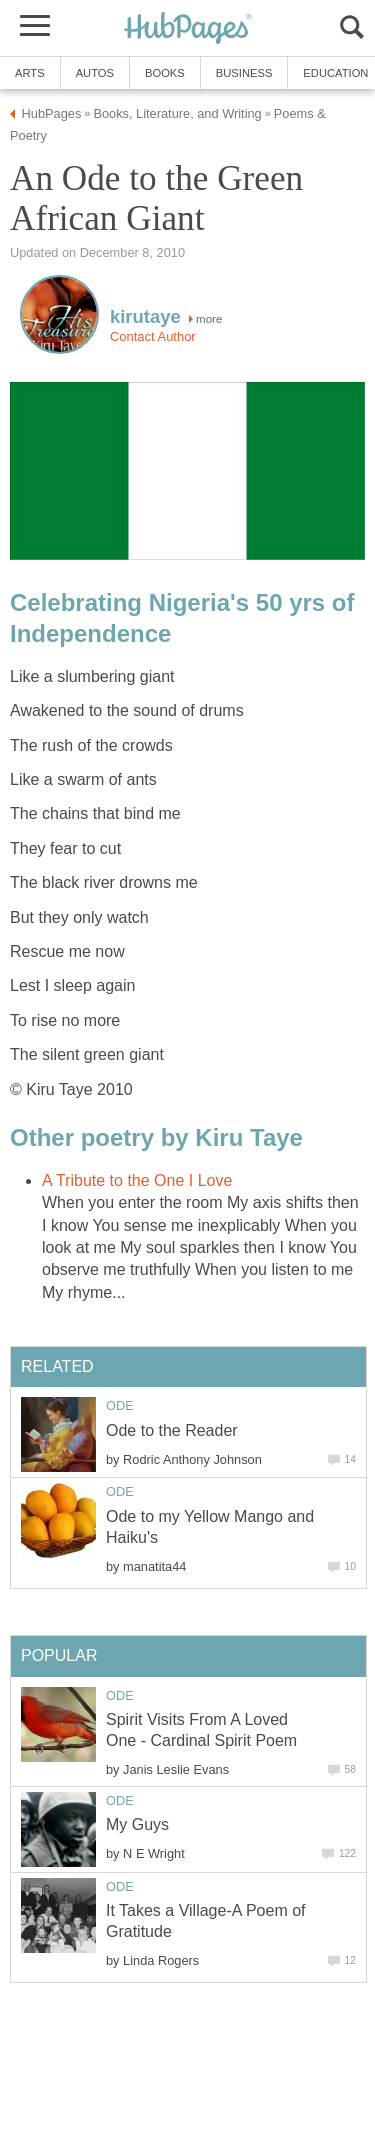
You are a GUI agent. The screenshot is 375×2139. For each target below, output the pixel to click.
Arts (30, 73)
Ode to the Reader (172, 1430)
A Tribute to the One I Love (137, 1180)
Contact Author (153, 336)
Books (165, 73)
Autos (95, 73)
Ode (120, 1405)
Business (244, 73)
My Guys (137, 1824)
